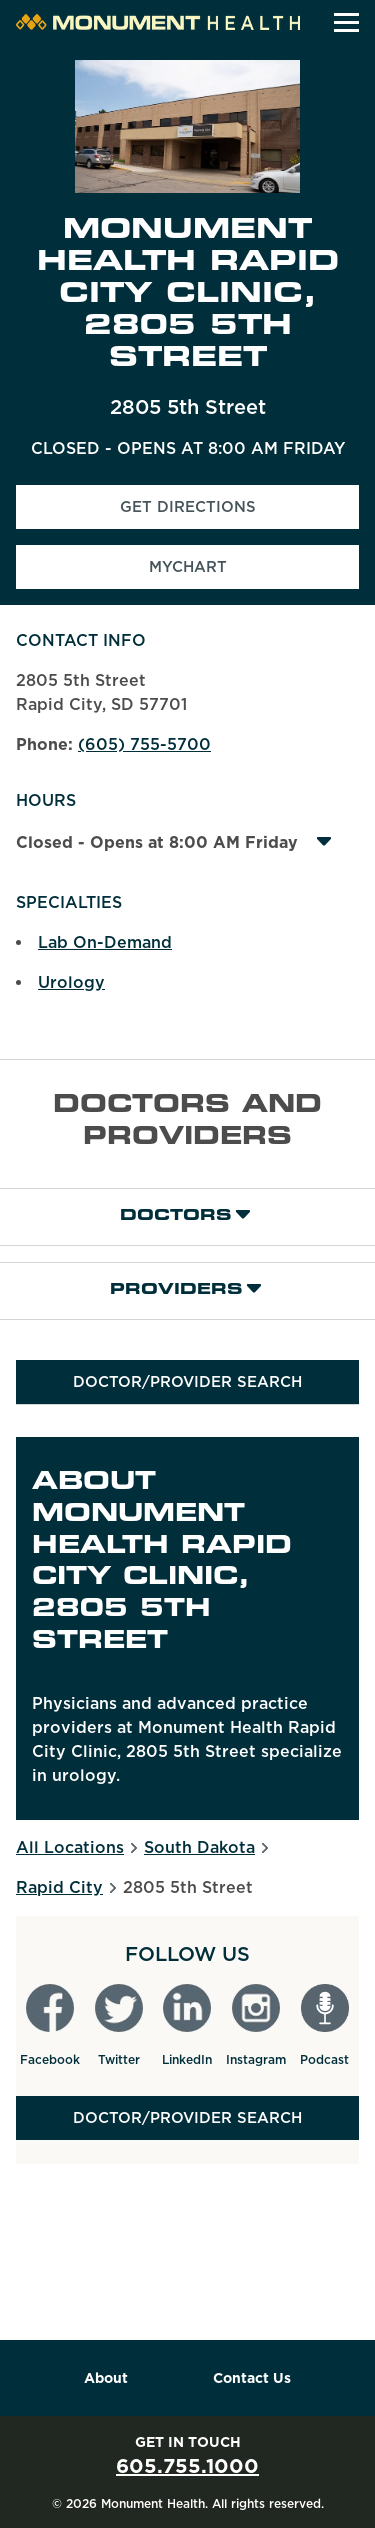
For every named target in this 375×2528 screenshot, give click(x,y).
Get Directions (240, 513)
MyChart (188, 567)
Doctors (175, 1216)
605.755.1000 (187, 2466)
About (106, 2378)
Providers (176, 1290)
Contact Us (252, 2378)
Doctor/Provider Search (187, 1382)
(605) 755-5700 (144, 744)
